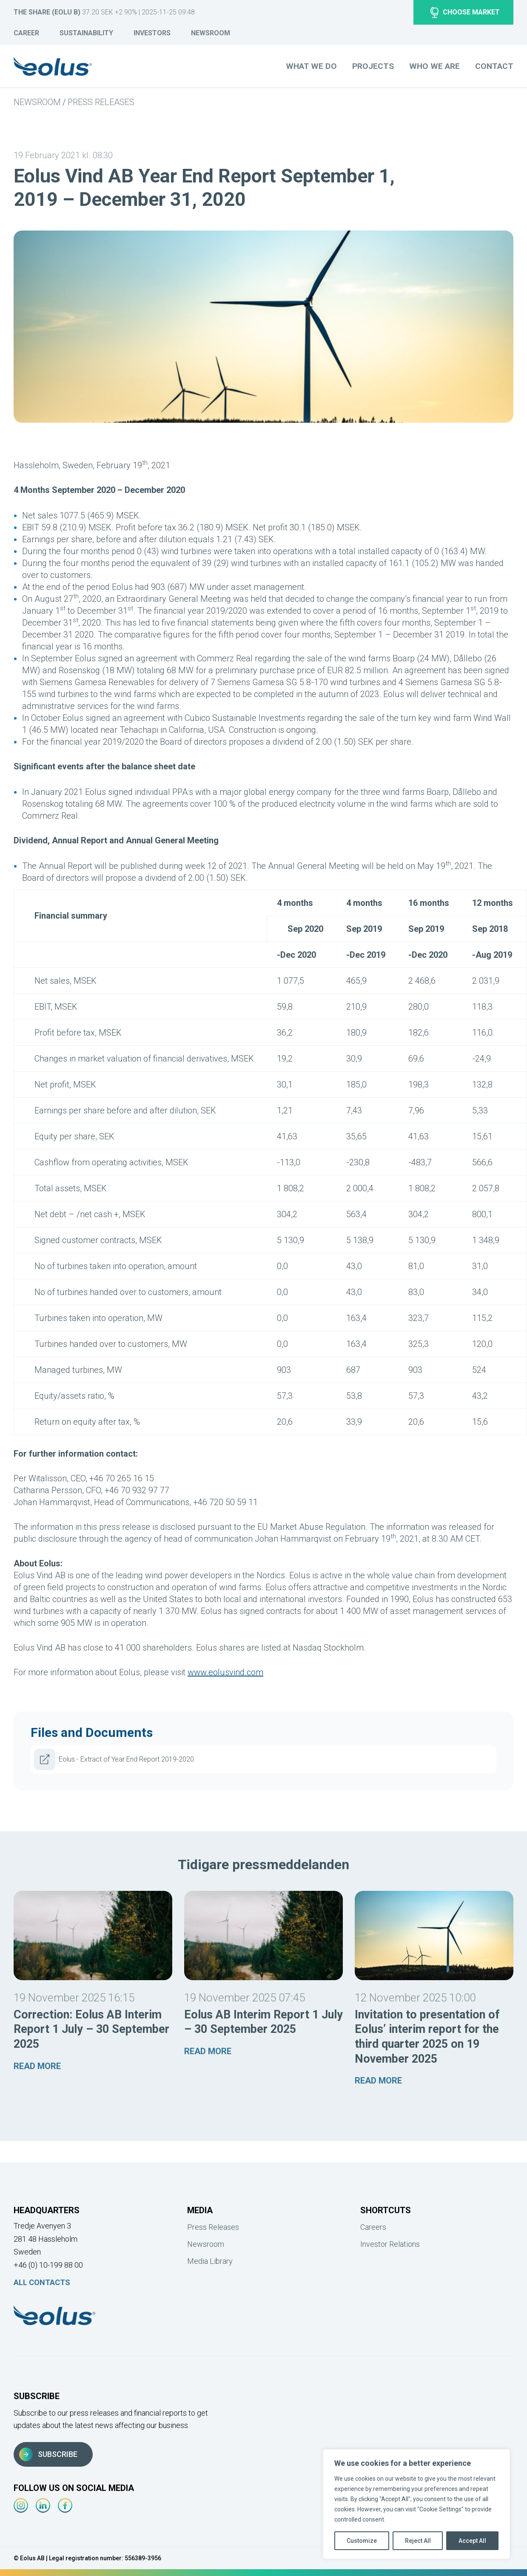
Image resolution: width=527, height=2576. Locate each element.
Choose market (465, 12)
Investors (152, 33)
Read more (37, 2066)
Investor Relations (390, 2244)
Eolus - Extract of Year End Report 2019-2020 (114, 1759)
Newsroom (210, 33)
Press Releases (101, 102)
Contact (494, 66)
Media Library (210, 2261)
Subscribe (48, 2454)
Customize (362, 2540)
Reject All (418, 2540)
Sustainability (86, 33)
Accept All (472, 2540)
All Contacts (42, 2282)
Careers (373, 2227)
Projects (373, 66)
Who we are (434, 66)
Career (26, 33)
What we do (311, 66)
